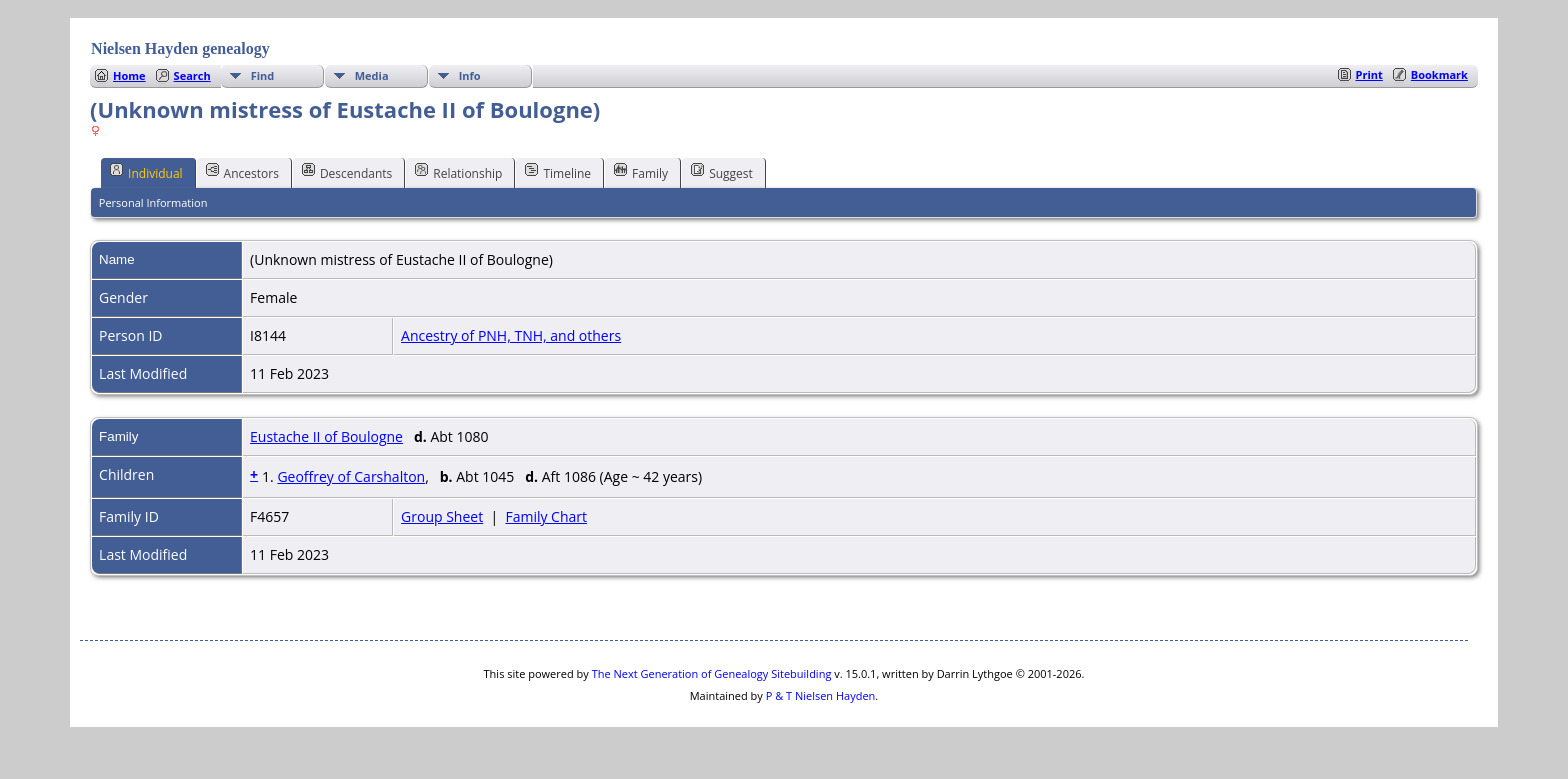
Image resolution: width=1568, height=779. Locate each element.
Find (263, 75)
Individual (146, 172)
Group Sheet (442, 516)
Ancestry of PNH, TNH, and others (511, 335)
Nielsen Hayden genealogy (180, 48)
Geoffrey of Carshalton (351, 476)
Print (1369, 74)
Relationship (458, 172)
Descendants (347, 172)
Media (372, 75)
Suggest (722, 172)
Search (192, 75)
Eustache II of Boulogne (326, 436)
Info (470, 75)
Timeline (558, 172)
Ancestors (242, 172)
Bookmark (1439, 74)
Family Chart (546, 516)
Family (641, 172)
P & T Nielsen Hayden (821, 695)
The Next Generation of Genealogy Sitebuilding (712, 673)
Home (129, 75)
